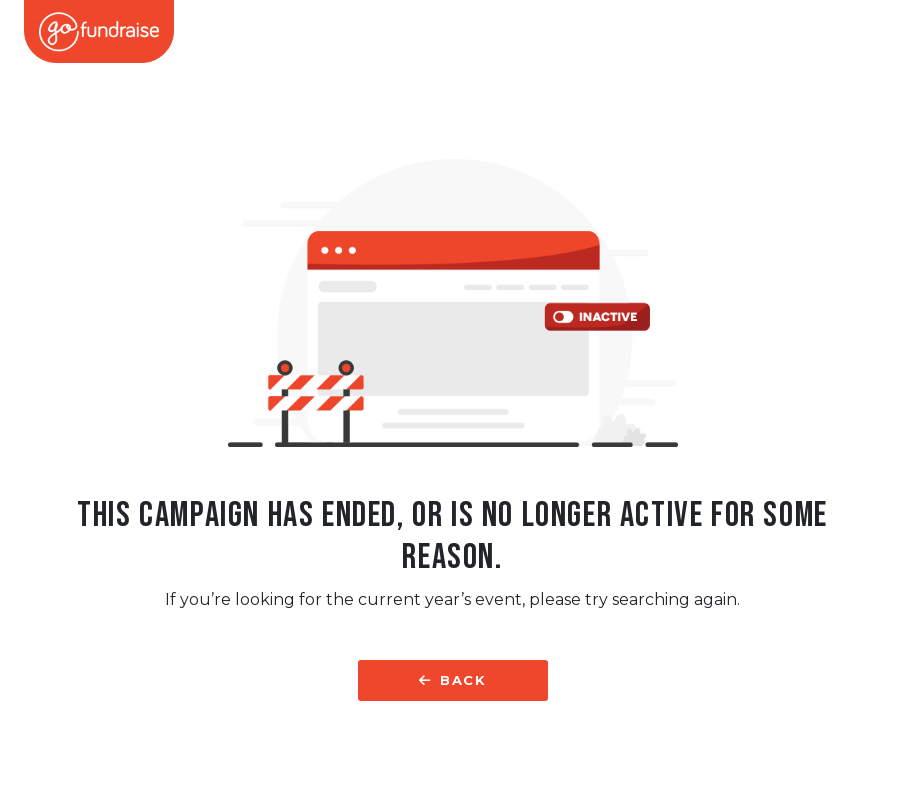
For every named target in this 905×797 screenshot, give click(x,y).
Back (452, 680)
